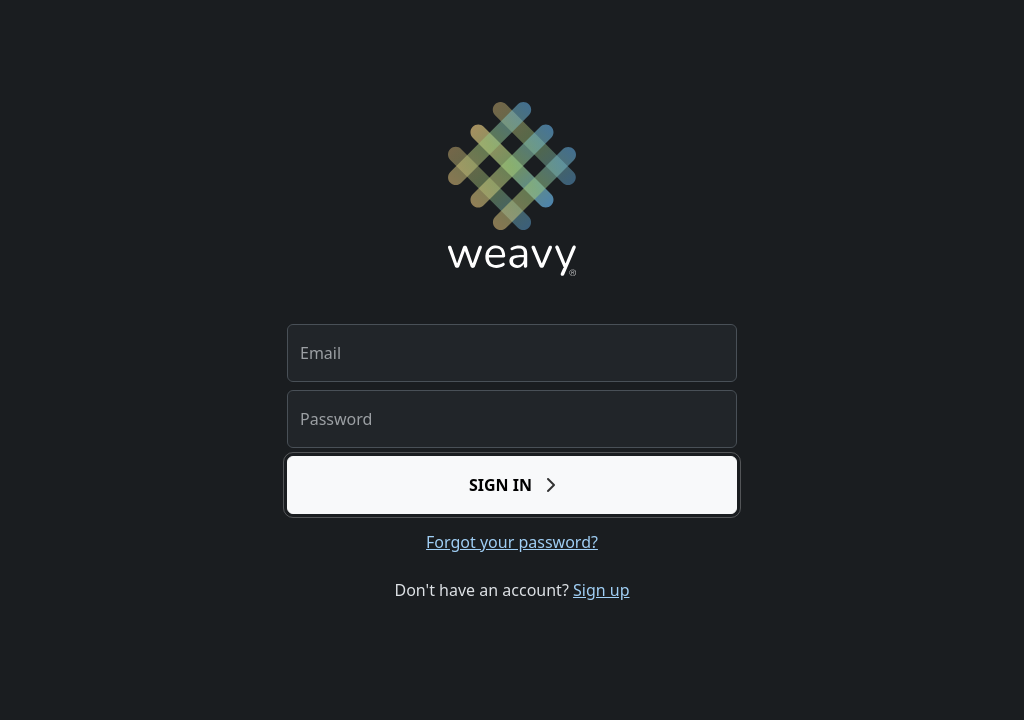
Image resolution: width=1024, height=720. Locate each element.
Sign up (601, 590)
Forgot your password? (512, 542)
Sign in (512, 485)
